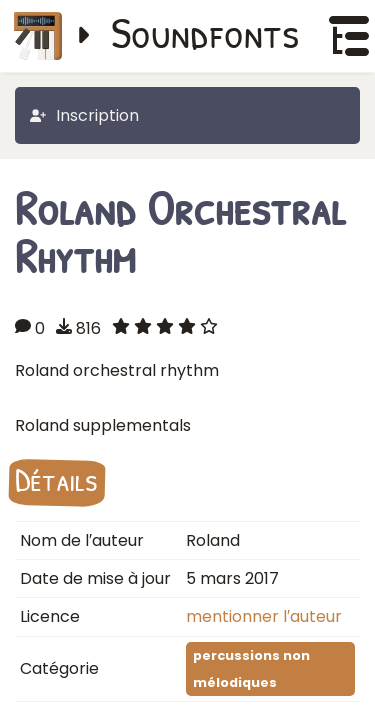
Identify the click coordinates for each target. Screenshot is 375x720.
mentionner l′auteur (264, 616)
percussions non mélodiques (251, 669)
